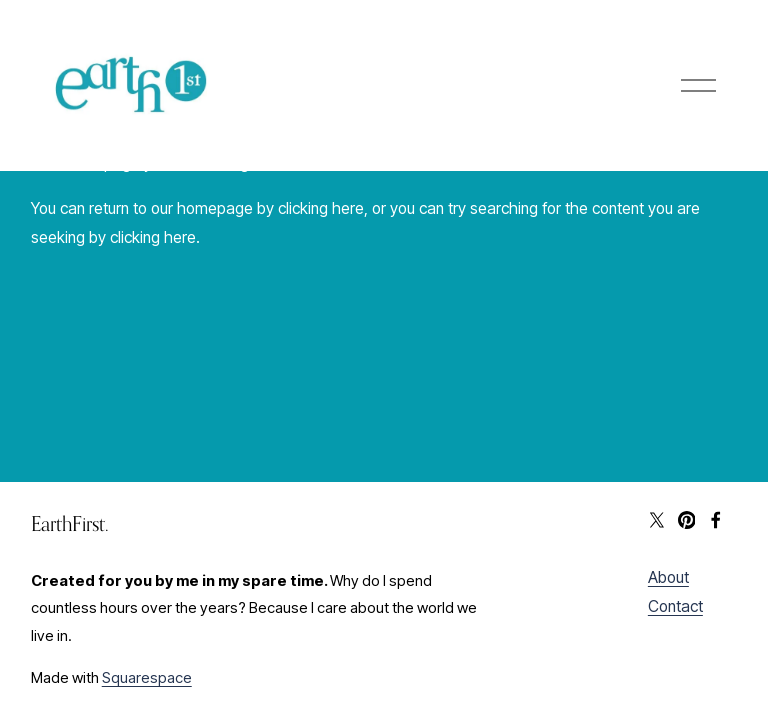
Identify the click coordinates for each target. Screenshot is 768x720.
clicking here (321, 208)
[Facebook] (716, 520)
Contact (675, 606)
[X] (657, 520)
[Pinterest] (687, 520)
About (668, 577)
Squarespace (147, 678)
